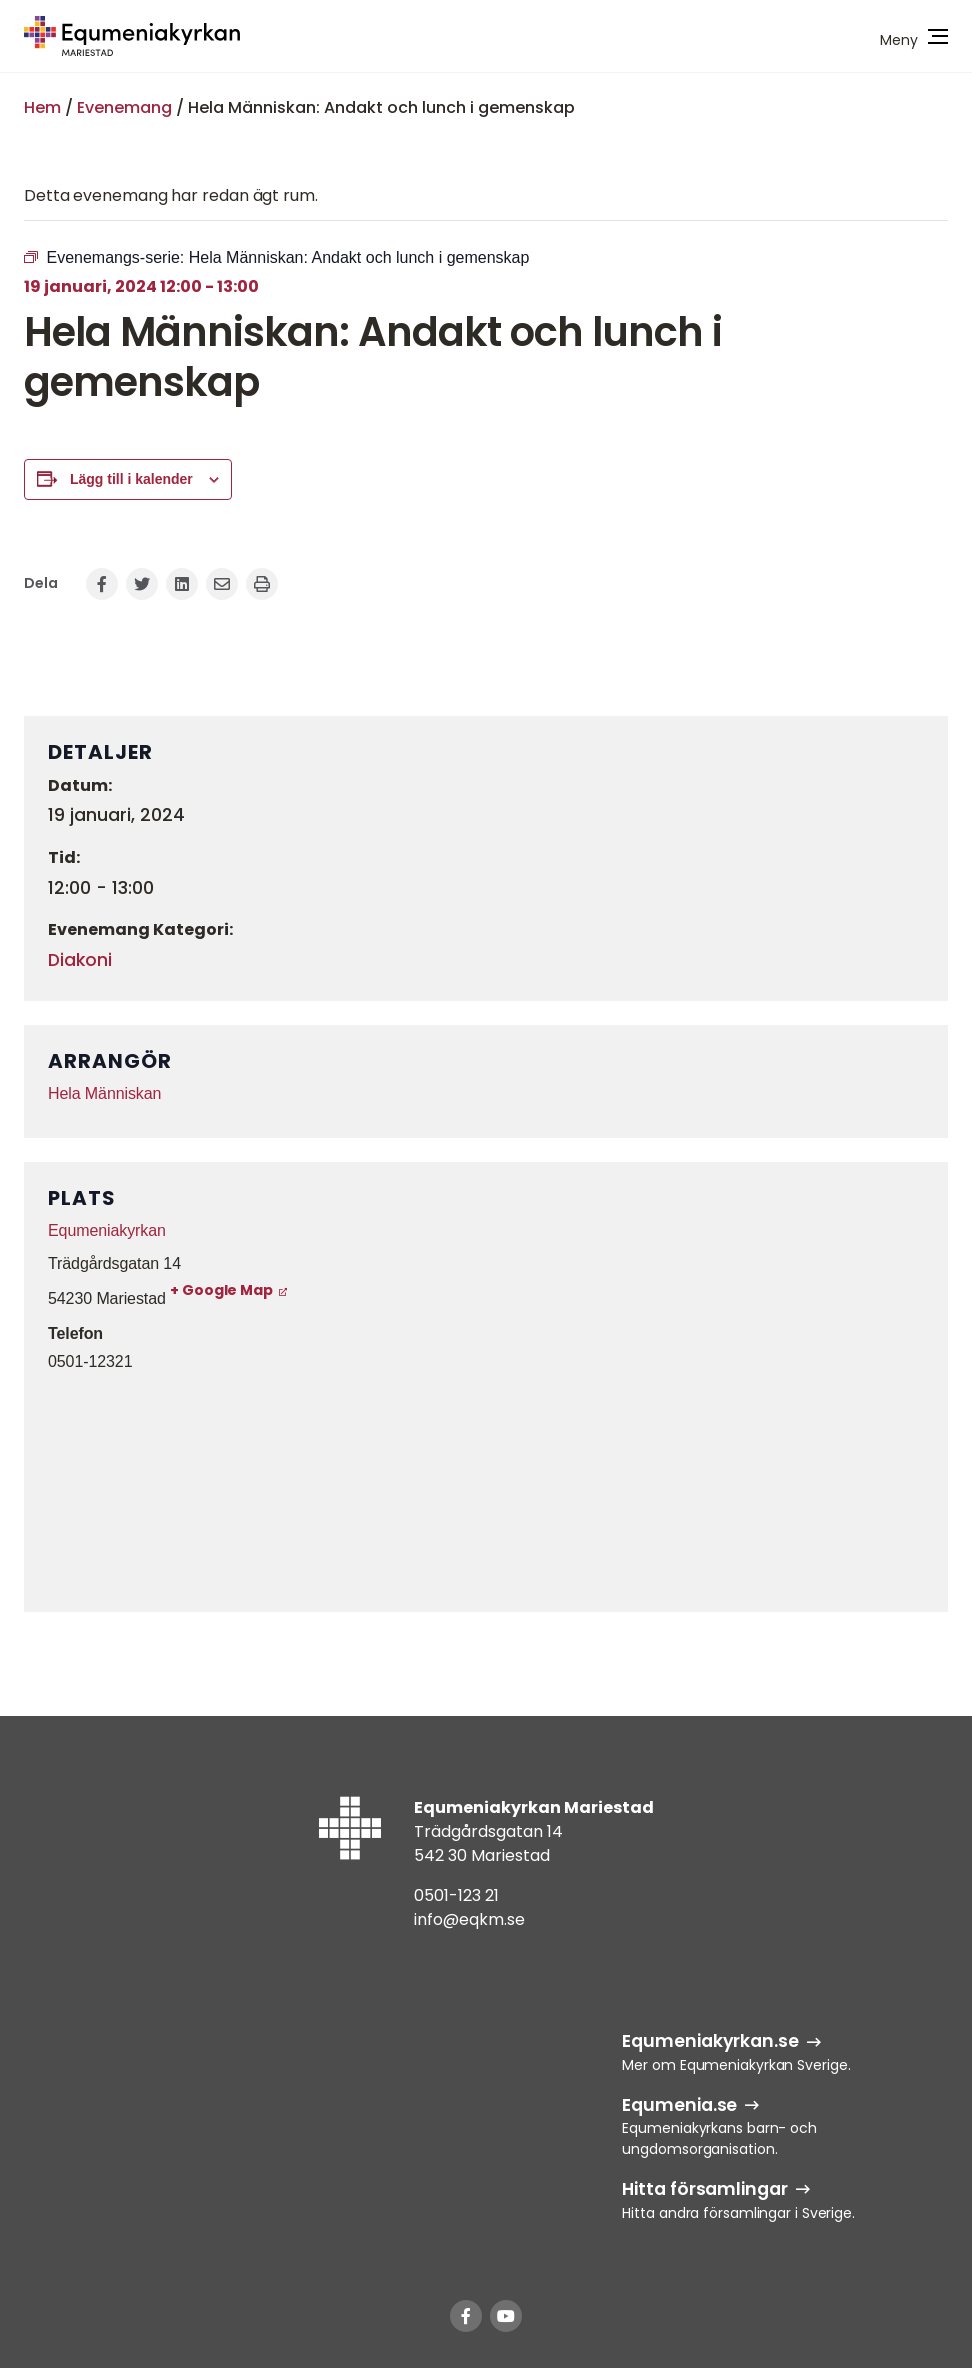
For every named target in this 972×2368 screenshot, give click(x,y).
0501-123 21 (456, 1895)
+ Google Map (221, 1290)
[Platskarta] (486, 1489)
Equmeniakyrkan (107, 1230)
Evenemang (124, 107)
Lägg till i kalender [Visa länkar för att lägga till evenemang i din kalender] (131, 479)
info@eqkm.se (469, 1919)
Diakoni (80, 960)
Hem (42, 107)
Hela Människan (104, 1093)
